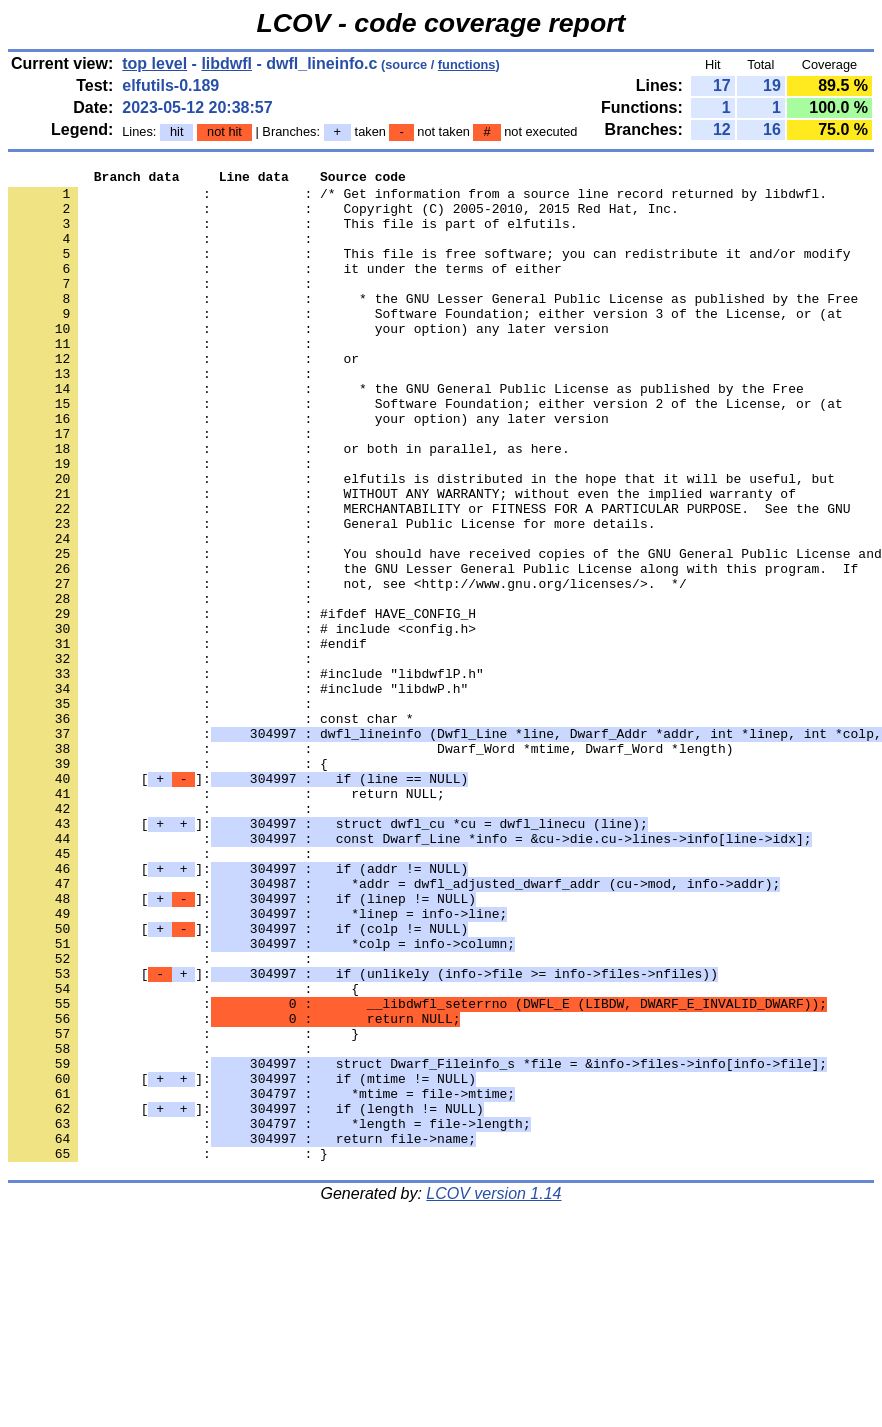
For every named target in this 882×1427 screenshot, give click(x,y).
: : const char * (211, 829)
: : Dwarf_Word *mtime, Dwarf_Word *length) (370, 865)
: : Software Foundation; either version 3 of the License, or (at (425, 343)
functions (467, 64)
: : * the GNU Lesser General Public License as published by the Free (433, 325)
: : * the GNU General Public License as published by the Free (406, 433)
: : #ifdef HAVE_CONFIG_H (242, 703)
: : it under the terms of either (285, 289)
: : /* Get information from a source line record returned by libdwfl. (417, 199)
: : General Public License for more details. (331, 595)
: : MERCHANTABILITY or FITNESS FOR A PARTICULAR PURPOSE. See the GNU (429, 577)
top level (154, 63)
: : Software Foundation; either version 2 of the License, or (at (425, 451)
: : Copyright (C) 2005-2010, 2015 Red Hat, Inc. (343, 217)
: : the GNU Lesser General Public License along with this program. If (433, 649)
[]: (238, 901)
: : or (183, 397)
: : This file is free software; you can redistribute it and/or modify (429, 271)
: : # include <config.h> (242, 721)
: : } (183, 1207)
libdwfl (226, 63)
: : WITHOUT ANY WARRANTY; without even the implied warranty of (402, 559)
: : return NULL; (226, 919)
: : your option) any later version (308, 361)
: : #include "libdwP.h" (238, 793)
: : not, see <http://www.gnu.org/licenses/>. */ (347, 667)
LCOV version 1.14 (493, 1391)
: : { (168, 883)
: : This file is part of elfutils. (292, 235)
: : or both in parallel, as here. (289, 505)
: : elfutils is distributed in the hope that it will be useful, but (421, 541)
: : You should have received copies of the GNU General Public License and (445, 631)
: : (164, 253)
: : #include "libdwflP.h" (246, 775)
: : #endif (187, 739)
